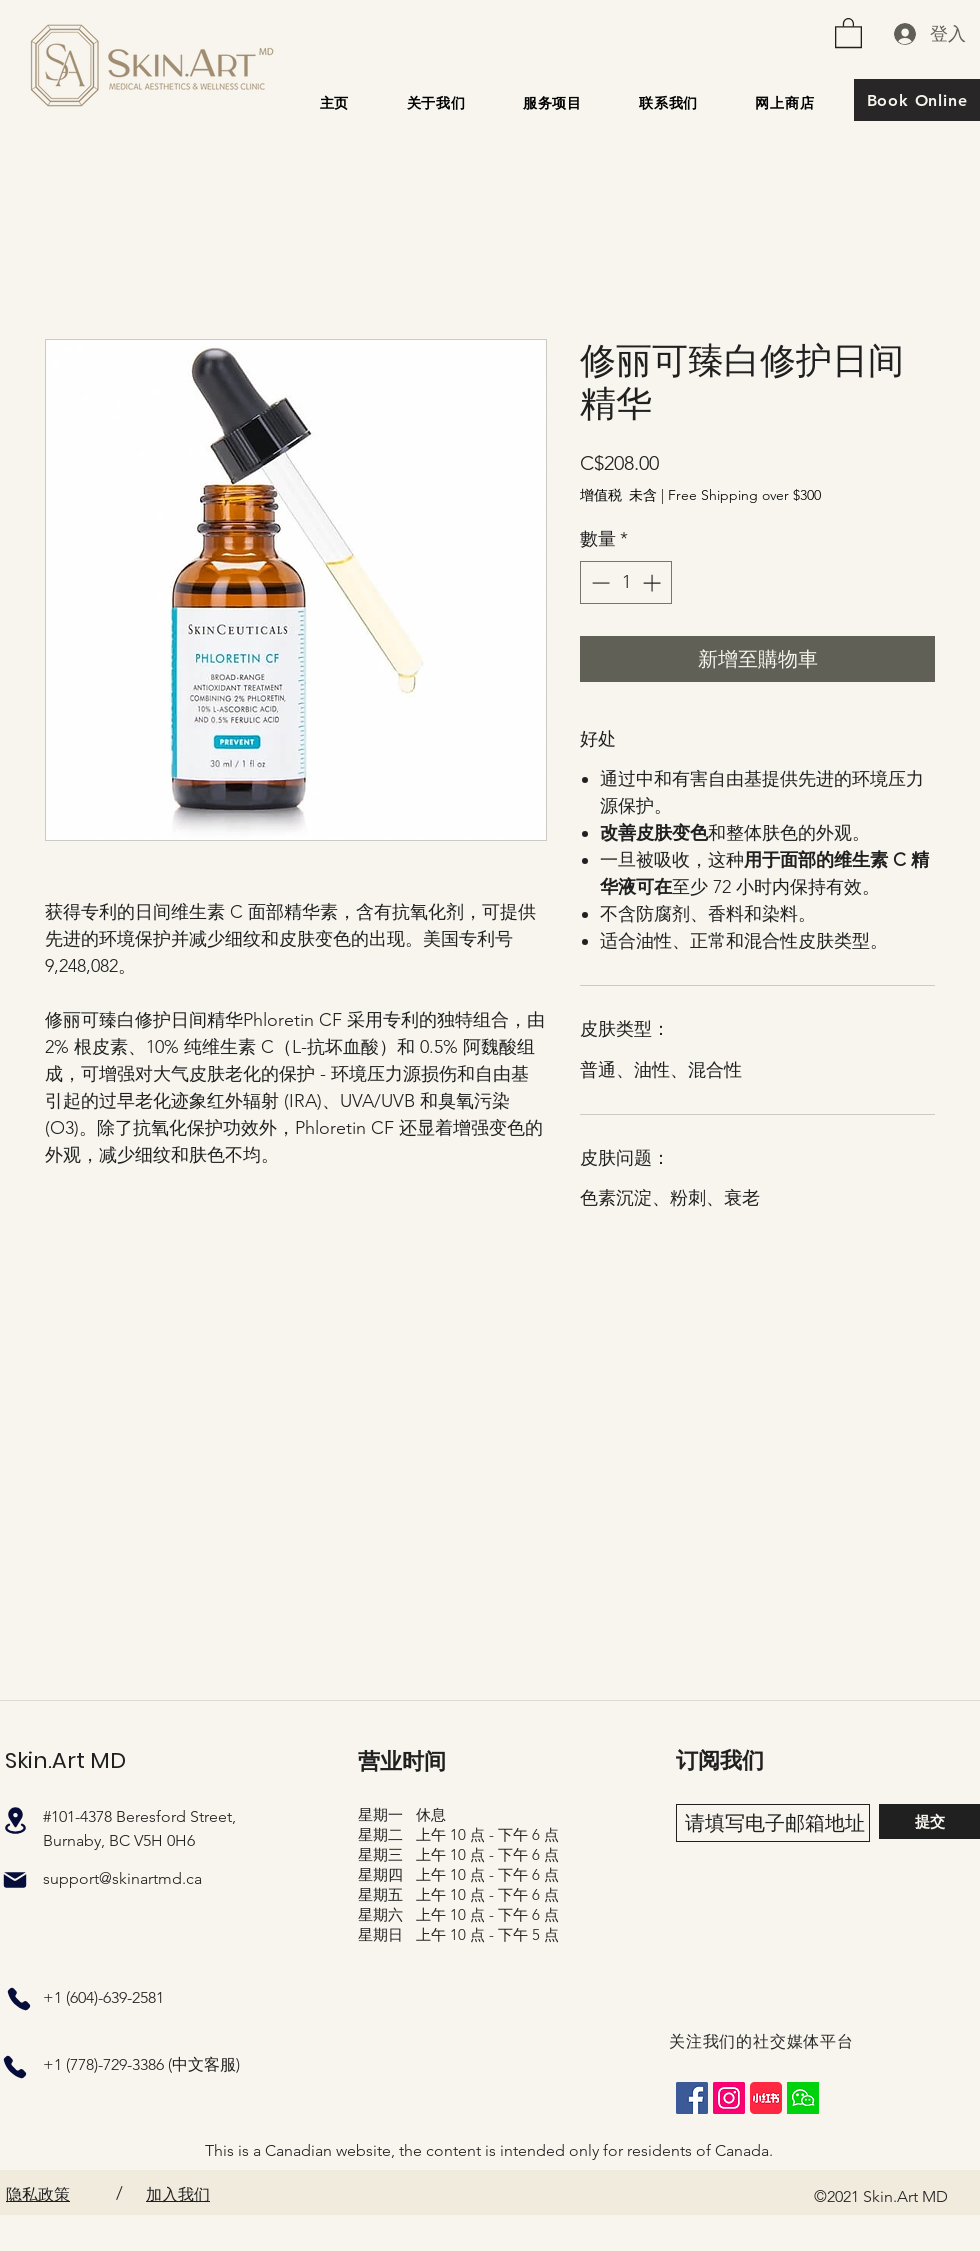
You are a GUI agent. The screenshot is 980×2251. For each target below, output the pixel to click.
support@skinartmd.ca (122, 1878)
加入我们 (178, 2194)
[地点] (15, 1820)
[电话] (19, 1999)
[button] (848, 32)
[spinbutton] (626, 582)
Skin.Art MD (65, 1760)
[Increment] (653, 582)
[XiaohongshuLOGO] (766, 2098)
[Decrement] (598, 582)
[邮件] (15, 1880)
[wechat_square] (803, 2098)
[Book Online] (917, 100)
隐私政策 (38, 2194)
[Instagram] (729, 2098)
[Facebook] (692, 2098)
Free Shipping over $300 (744, 495)
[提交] (929, 1821)
